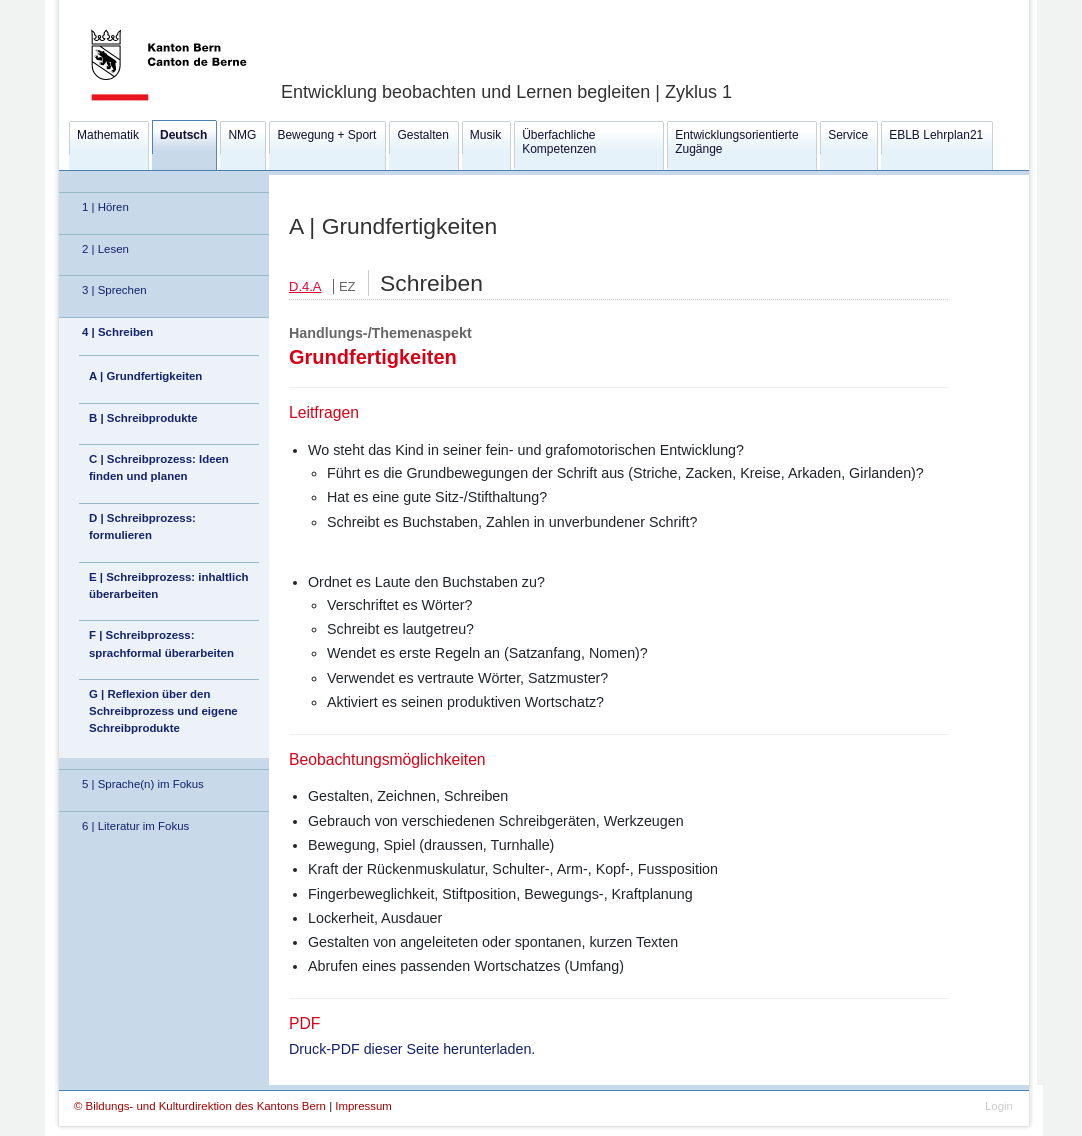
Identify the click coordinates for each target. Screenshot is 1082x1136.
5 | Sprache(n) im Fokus (143, 784)
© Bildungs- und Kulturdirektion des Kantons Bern (201, 1106)
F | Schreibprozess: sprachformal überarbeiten (161, 643)
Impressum (363, 1106)
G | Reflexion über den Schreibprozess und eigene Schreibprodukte (163, 711)
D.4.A (305, 286)
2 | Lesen (105, 249)
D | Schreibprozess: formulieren (142, 526)
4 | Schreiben (117, 332)
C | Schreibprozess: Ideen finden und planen (159, 467)
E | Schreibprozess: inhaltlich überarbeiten (169, 585)
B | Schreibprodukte (143, 418)
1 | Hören (105, 207)
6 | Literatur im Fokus (135, 826)
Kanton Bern (144, 7)
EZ (347, 286)
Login (999, 1106)
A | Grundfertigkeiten (145, 376)
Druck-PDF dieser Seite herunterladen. (412, 1049)
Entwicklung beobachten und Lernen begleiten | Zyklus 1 (506, 92)
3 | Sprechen (114, 290)
